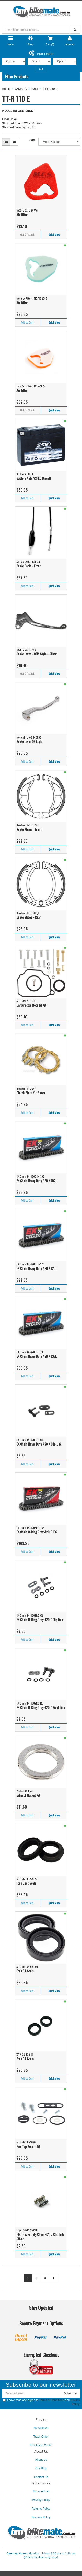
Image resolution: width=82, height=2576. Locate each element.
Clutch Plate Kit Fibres (30, 1093)
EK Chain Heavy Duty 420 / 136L (36, 1356)
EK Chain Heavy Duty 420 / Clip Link (38, 1444)
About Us (41, 2459)
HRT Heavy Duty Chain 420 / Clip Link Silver (40, 2236)
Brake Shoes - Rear (28, 917)
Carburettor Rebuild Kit (31, 1005)
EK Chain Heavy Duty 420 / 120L (36, 1268)
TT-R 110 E (50, 88)
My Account (40, 2427)
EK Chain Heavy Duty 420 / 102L (36, 1181)
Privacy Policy (41, 2500)
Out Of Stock (27, 234)
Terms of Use (40, 2491)
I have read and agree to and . (41, 2402)
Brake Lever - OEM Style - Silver (36, 654)
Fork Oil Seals (25, 1971)
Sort (32, 140)
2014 (34, 88)
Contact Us (41, 2477)
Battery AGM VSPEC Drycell (33, 478)
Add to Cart (27, 322)
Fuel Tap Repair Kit (28, 2146)
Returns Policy (41, 2508)
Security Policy (41, 2517)
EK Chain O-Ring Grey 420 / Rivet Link (40, 1707)
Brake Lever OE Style (29, 741)
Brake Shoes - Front (29, 829)
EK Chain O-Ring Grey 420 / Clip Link (39, 1619)
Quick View (54, 234)
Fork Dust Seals (26, 1883)
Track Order (41, 2436)
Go (41, 68)
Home (6, 88)
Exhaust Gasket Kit (28, 1795)
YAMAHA (21, 88)
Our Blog (41, 2468)
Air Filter (22, 215)
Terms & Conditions (51, 2400)
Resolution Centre (40, 2445)
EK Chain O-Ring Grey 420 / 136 (36, 1532)
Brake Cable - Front (28, 566)
